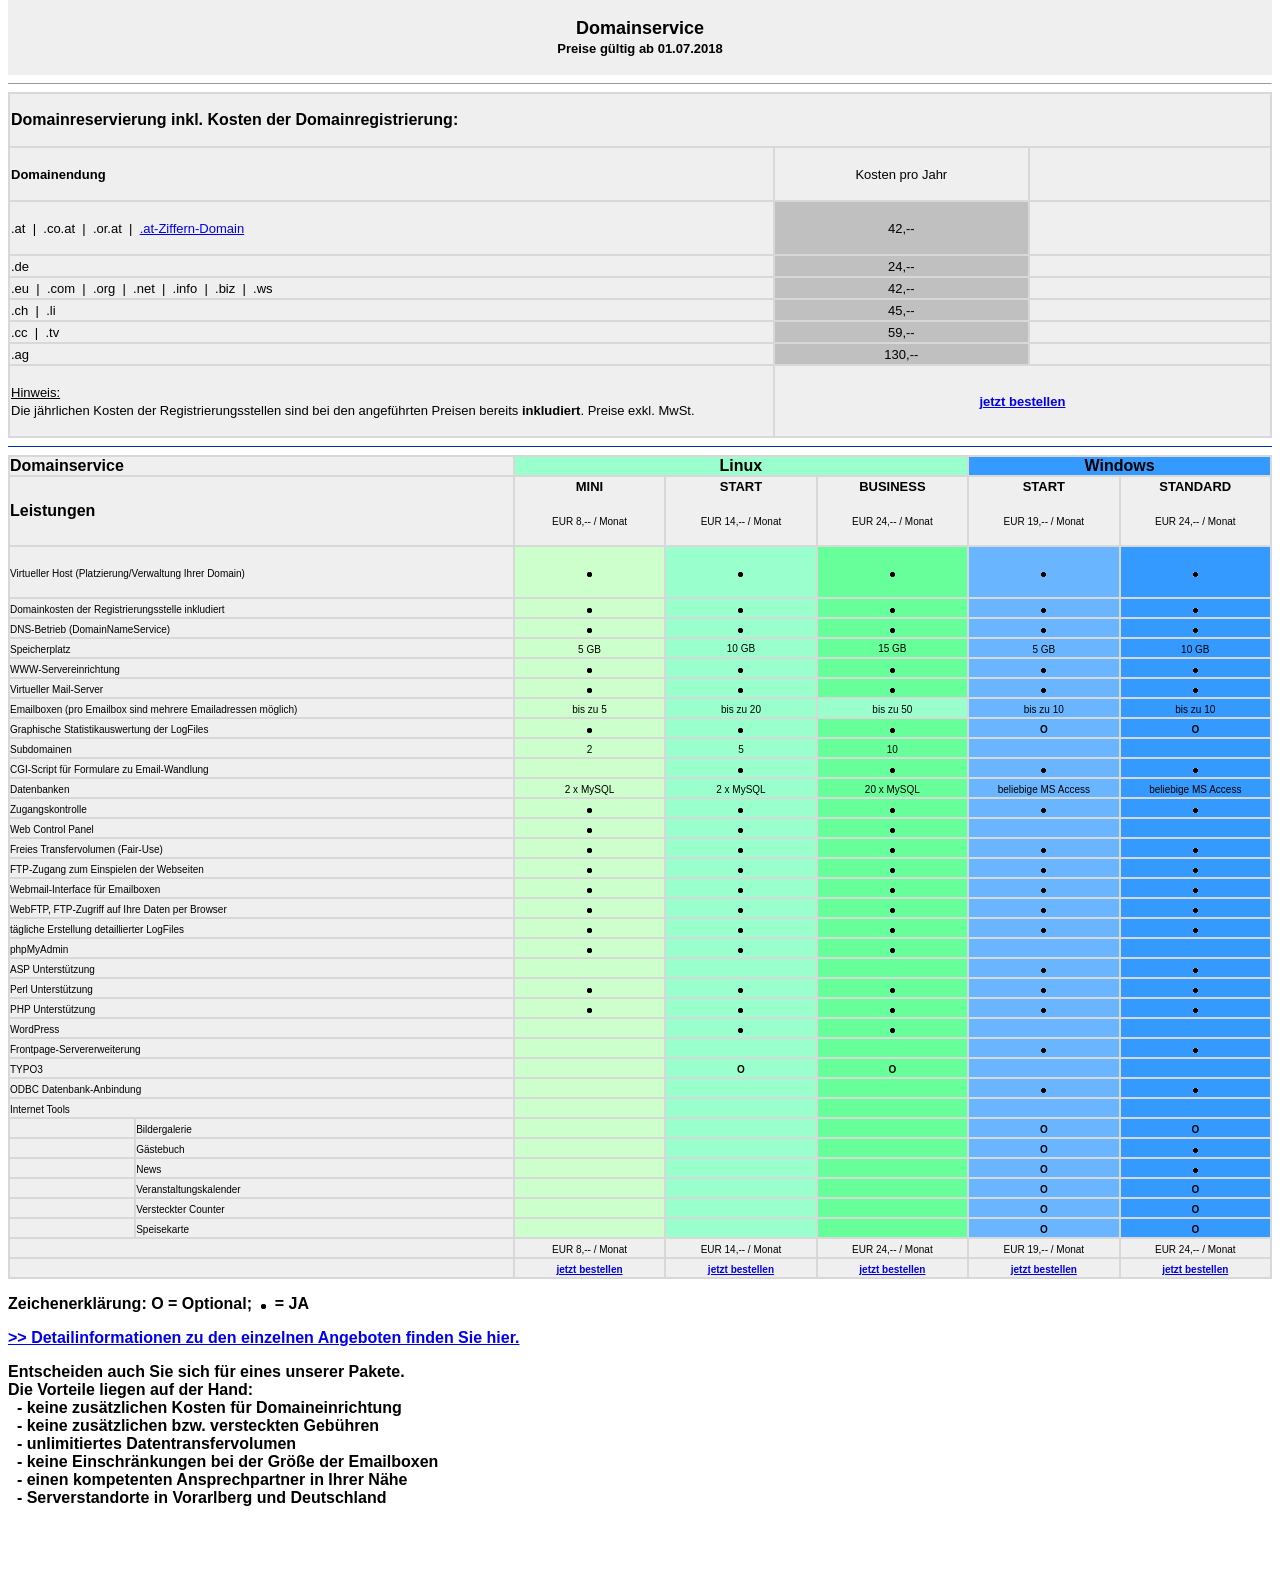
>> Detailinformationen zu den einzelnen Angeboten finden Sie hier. (263, 1337)
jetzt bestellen (1022, 401)
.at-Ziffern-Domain (192, 228)
